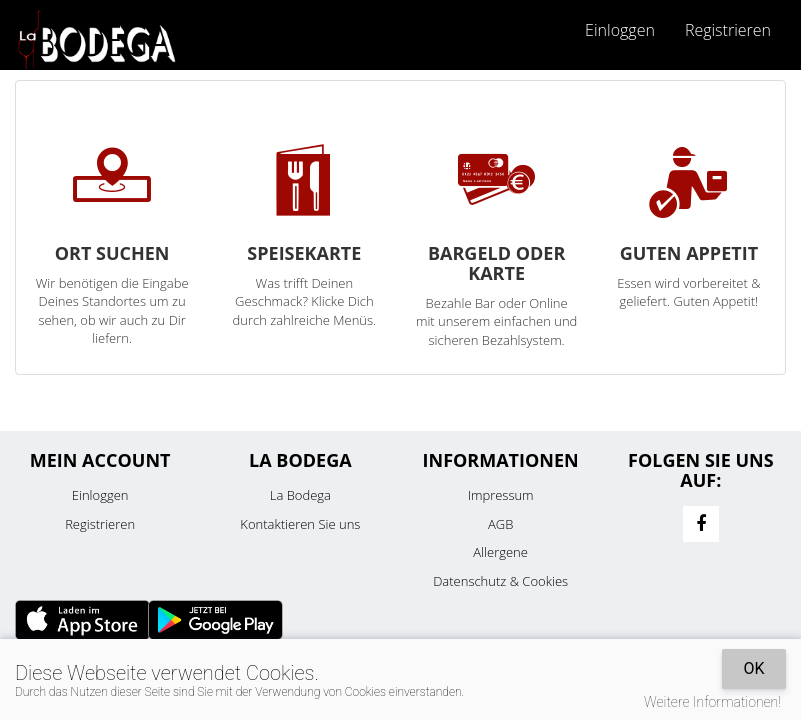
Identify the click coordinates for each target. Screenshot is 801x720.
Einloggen (620, 30)
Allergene (500, 552)
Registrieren (728, 30)
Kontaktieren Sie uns (300, 524)
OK (753, 668)
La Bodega (300, 495)
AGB (500, 524)
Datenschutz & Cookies (500, 581)
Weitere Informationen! (712, 702)
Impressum (501, 495)
